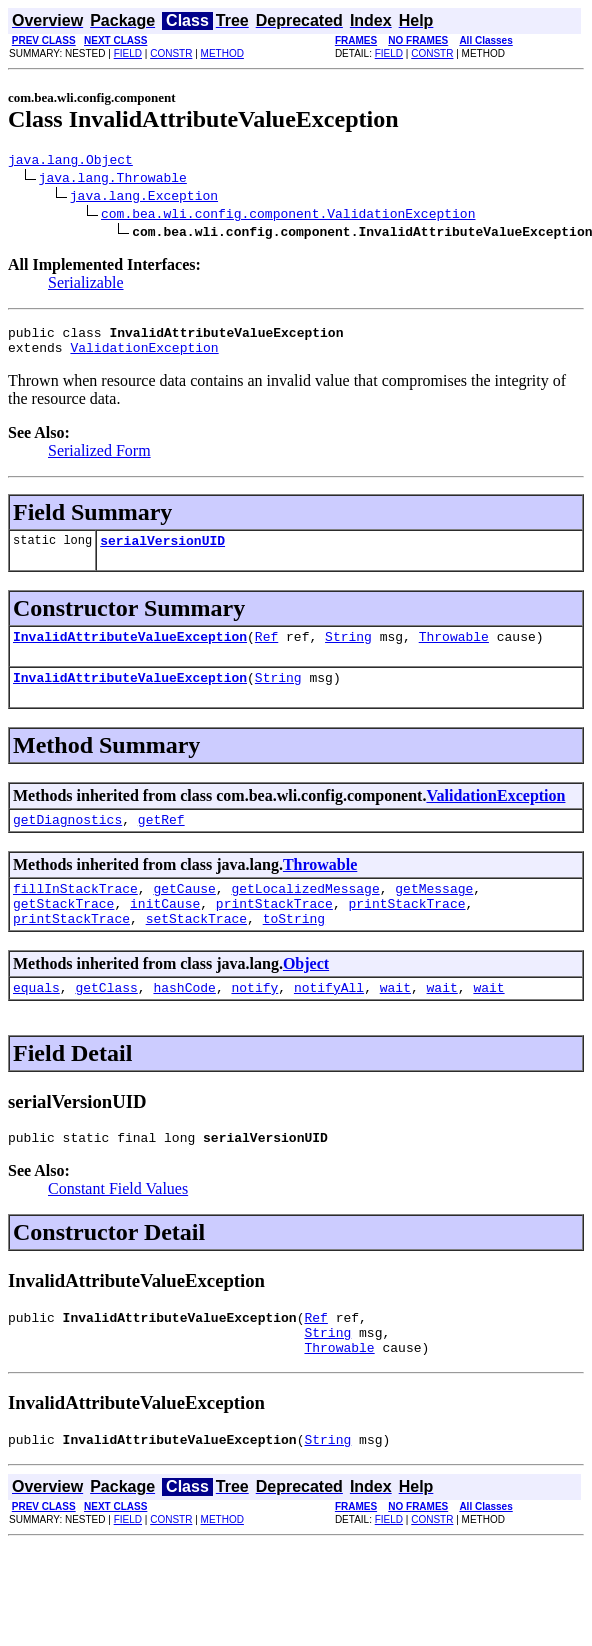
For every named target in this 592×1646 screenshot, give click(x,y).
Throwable (454, 651)
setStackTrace (196, 948)
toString (294, 948)
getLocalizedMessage (305, 912)
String (348, 651)
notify (254, 1020)
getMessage (434, 912)
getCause (184, 912)
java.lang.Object (70, 162)
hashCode (184, 1020)
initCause (165, 930)
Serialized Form (99, 459)
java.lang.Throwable (113, 180)
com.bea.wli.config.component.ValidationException (288, 216)
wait (395, 1020)
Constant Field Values (118, 1224)
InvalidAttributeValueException (130, 651)
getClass (106, 1020)
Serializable (86, 285)
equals (36, 1020)
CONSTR (171, 53)
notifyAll (329, 1020)
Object (306, 993)
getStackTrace (63, 930)
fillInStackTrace (75, 912)
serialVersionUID (162, 552)
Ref (266, 651)
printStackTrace (274, 930)
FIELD (128, 53)
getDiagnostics (67, 840)
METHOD (222, 53)
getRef (161, 840)
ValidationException (144, 356)
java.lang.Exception (144, 198)
